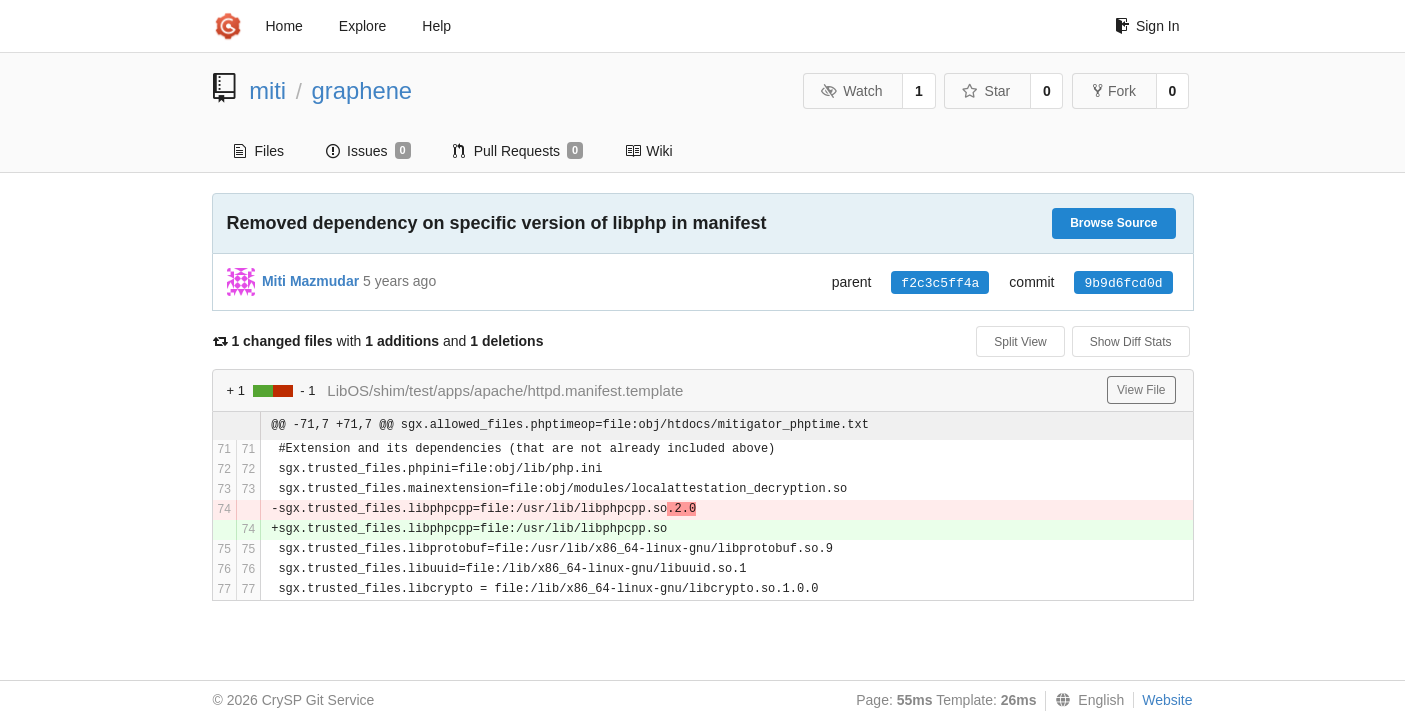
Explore (362, 26)
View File (1141, 390)
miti (267, 90)
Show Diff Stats (1131, 342)
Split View (1020, 342)
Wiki (648, 151)
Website (1167, 700)
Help (436, 26)
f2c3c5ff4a (940, 283)
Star (986, 91)
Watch (852, 91)
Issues (368, 151)
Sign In (1147, 26)
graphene (362, 90)
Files (259, 151)
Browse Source (1113, 223)
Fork (1114, 91)
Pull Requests (518, 151)
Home (284, 26)
